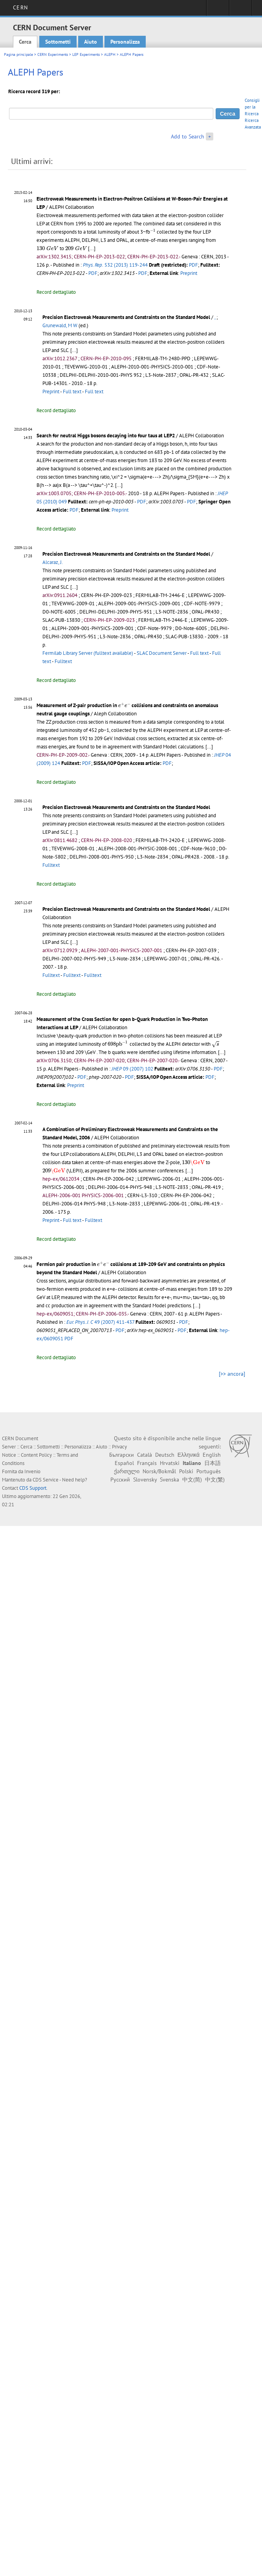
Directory (240, 10)
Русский (120, 1479)
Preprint (188, 273)
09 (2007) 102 (132, 1068)
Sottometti (58, 41)
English (212, 1454)
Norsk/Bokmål (159, 1471)
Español (124, 1463)
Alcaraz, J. (52, 562)
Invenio (32, 1471)
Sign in (218, 10)
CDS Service (46, 1479)
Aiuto (90, 41)
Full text (72, 391)
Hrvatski (170, 1463)
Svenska (169, 1479)
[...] (91, 248)
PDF (193, 265)
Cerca (25, 41)
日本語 (212, 1463)
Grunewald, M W (59, 325)
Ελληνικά (189, 1454)
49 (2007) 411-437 (100, 1322)
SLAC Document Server (162, 653)
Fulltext (63, 661)
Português (208, 1471)
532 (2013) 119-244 (115, 265)
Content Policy (36, 1455)
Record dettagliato (56, 292)
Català (144, 1454)
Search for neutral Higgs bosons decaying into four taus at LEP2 (106, 435)
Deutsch (164, 1454)
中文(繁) (215, 1479)
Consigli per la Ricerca (252, 107)
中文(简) (192, 1479)
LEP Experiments (86, 54)
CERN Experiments (52, 54)
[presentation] (153, 231)
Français (147, 1463)
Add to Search (187, 136)
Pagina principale (18, 54)
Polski (186, 1471)
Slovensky (145, 1479)
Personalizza (125, 41)
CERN (20, 7)
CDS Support (32, 1488)
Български (121, 1454)
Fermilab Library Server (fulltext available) (87, 653)
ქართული (126, 1471)
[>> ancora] (232, 1373)
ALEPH (109, 54)
